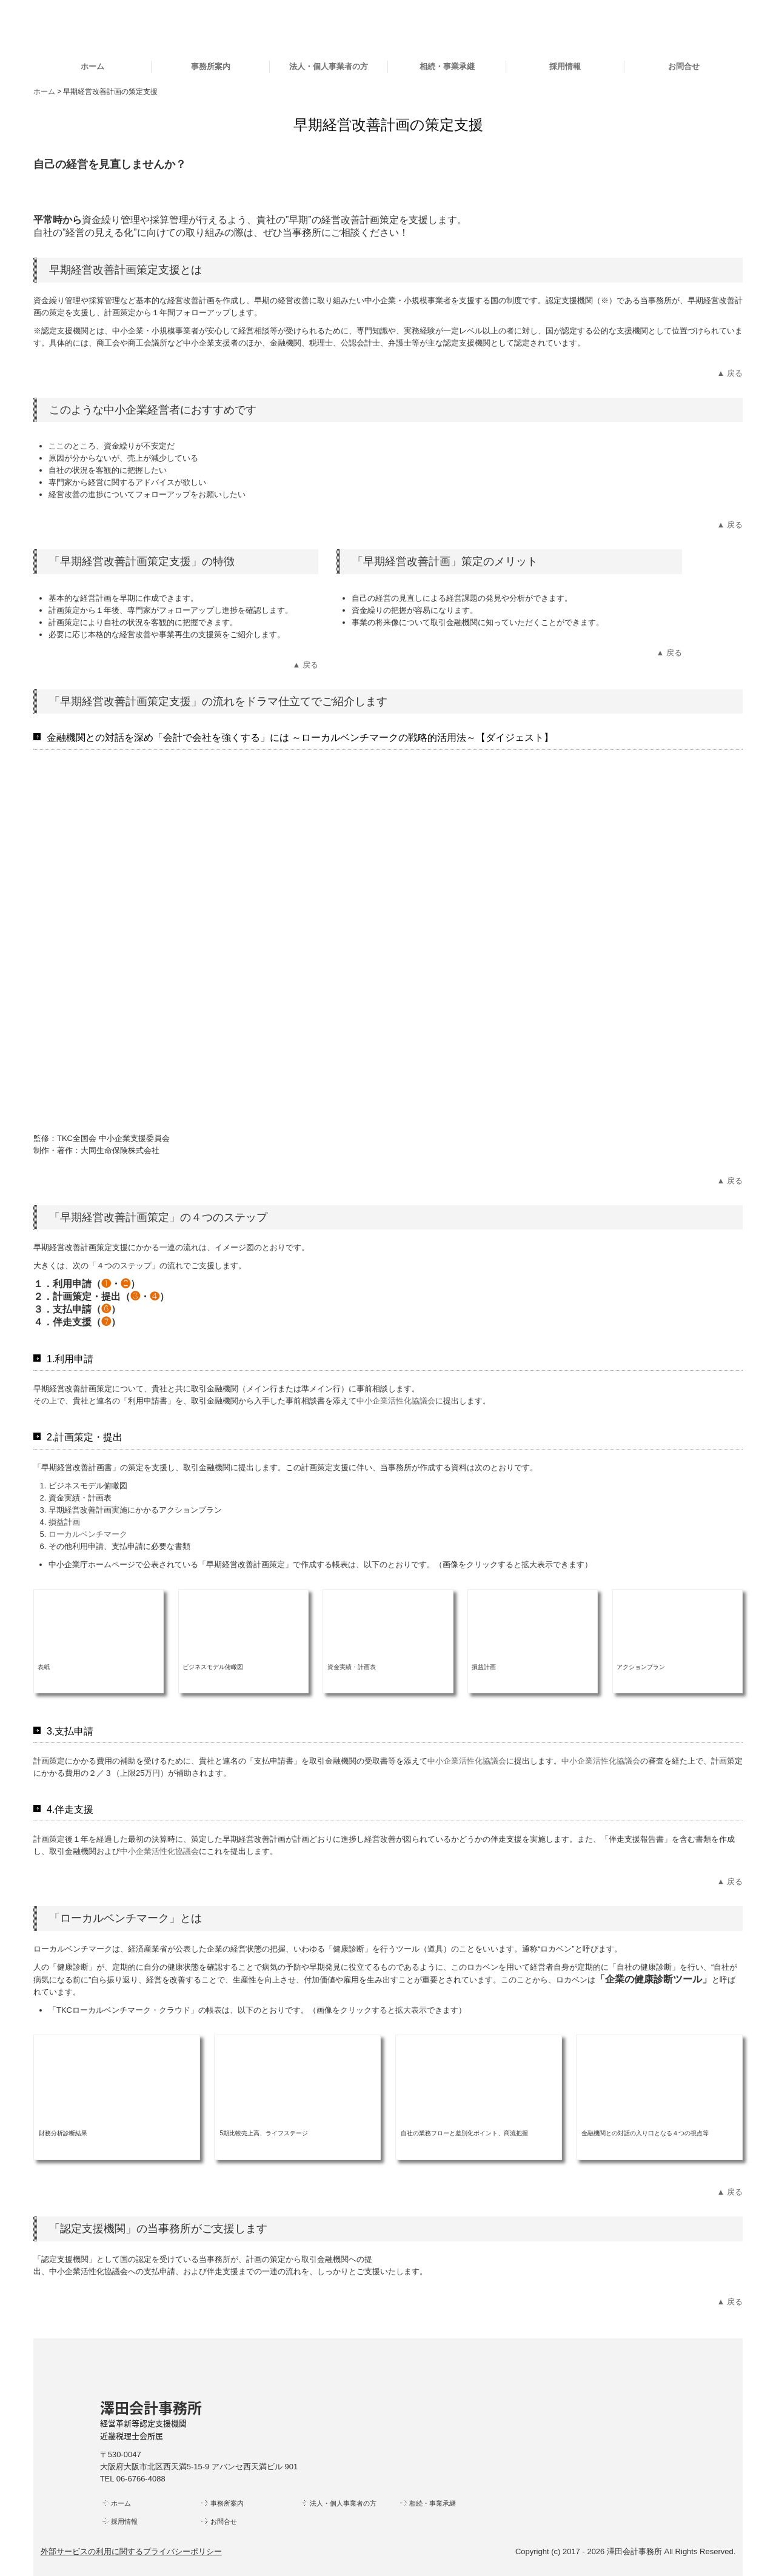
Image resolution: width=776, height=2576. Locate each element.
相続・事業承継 (447, 66)
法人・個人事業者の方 (328, 66)
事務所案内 (210, 66)
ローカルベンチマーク (87, 1534)
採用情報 (565, 66)
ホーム (92, 66)
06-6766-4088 (141, 2478)
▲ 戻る (730, 373)
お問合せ (684, 66)
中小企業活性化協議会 (395, 1400)
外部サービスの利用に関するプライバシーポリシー (131, 2551)
